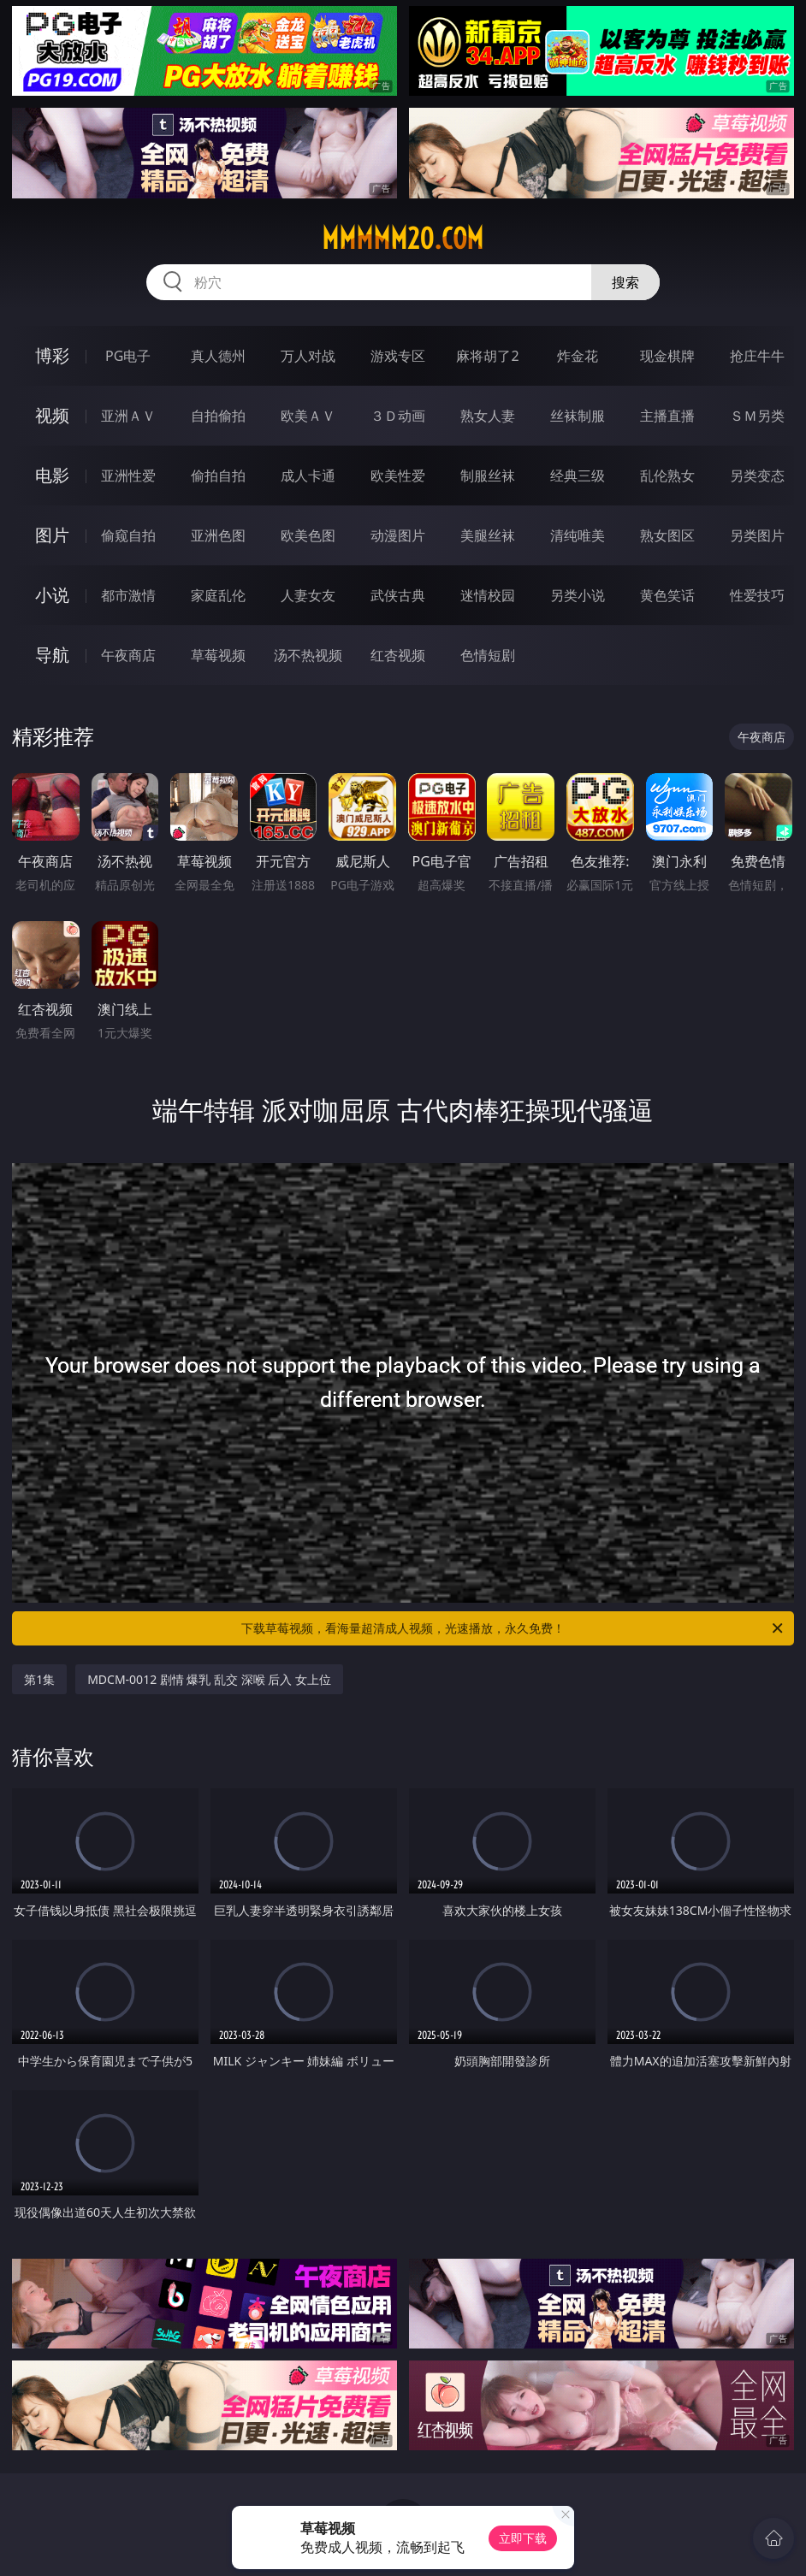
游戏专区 (397, 355)
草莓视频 (218, 655)
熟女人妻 (487, 415)
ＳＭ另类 (757, 415)
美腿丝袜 (487, 535)
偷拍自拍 (218, 475)
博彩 (52, 355)
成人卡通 (308, 475)
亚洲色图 (218, 535)
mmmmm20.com (402, 239)
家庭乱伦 (218, 595)
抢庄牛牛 (757, 355)
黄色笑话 (667, 595)
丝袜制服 (577, 415)
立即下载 (523, 2538)
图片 (52, 535)
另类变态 (757, 475)
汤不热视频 (308, 655)
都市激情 (128, 595)
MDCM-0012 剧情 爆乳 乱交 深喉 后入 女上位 (209, 1679)
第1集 (39, 1679)
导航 (52, 654)
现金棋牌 (667, 355)
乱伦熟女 (667, 475)
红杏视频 (397, 655)
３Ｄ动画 (397, 415)
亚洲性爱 (128, 475)
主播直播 (667, 415)
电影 (52, 475)
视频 (52, 415)
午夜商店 (128, 655)
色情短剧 (487, 655)
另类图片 (757, 535)
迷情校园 (487, 595)
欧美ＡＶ (308, 415)
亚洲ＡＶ (128, 415)
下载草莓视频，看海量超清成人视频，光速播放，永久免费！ (513, 1628)
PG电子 (128, 355)
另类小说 (577, 595)
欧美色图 (308, 535)
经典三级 (577, 475)
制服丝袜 (487, 475)
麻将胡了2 (487, 355)
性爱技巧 (757, 595)
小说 (52, 594)
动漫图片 (397, 535)
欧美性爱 (397, 475)
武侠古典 (397, 595)
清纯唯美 (577, 535)
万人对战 (308, 355)
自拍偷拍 (218, 415)
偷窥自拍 (128, 535)
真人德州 (218, 355)
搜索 (625, 282)
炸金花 (577, 355)
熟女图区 (667, 535)
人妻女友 (308, 595)
